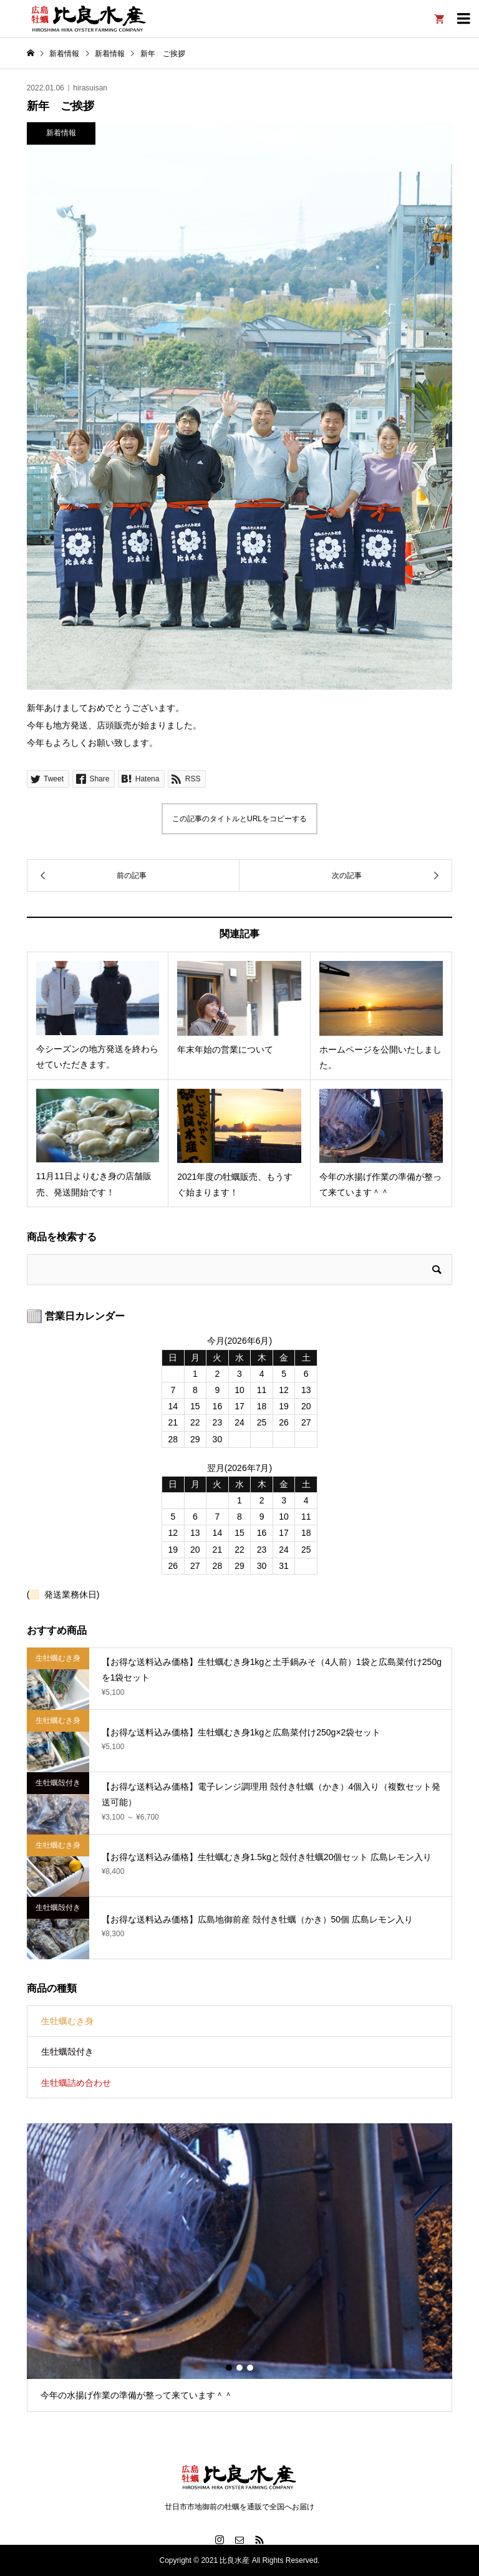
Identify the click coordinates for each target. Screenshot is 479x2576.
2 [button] (239, 2368)
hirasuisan (90, 88)
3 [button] (250, 2368)
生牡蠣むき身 (67, 2021)
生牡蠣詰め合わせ (76, 2083)
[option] (240, 2267)
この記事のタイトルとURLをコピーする (239, 818)
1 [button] (228, 2368)
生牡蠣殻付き (67, 2052)
